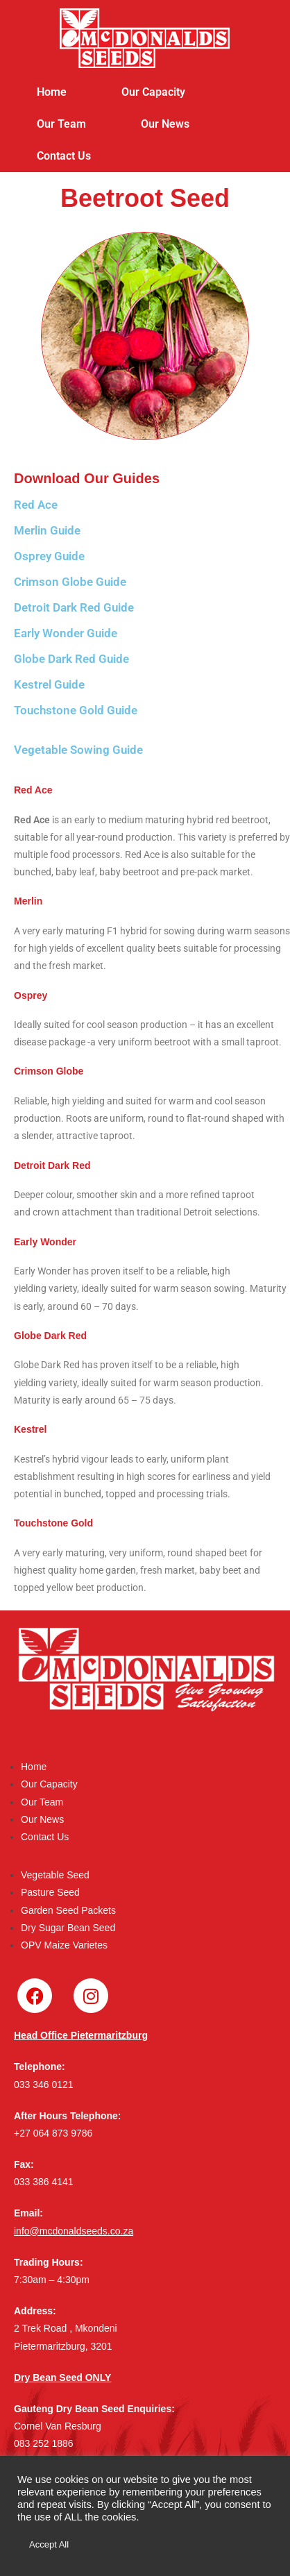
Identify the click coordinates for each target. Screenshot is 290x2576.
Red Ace (36, 505)
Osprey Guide (49, 556)
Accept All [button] (49, 2544)
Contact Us (64, 155)
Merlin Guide (47, 530)
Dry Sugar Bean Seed (68, 1927)
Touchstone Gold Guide (75, 710)
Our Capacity (153, 92)
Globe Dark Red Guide (71, 659)
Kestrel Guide (49, 684)
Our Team (61, 124)
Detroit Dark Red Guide (74, 607)
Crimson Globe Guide (70, 582)
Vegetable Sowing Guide (78, 750)
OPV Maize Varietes (64, 1945)
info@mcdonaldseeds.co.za (73, 2231)
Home (52, 92)
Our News (165, 124)
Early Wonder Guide (65, 633)
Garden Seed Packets (68, 1910)
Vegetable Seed (55, 1874)
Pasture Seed (50, 1892)
